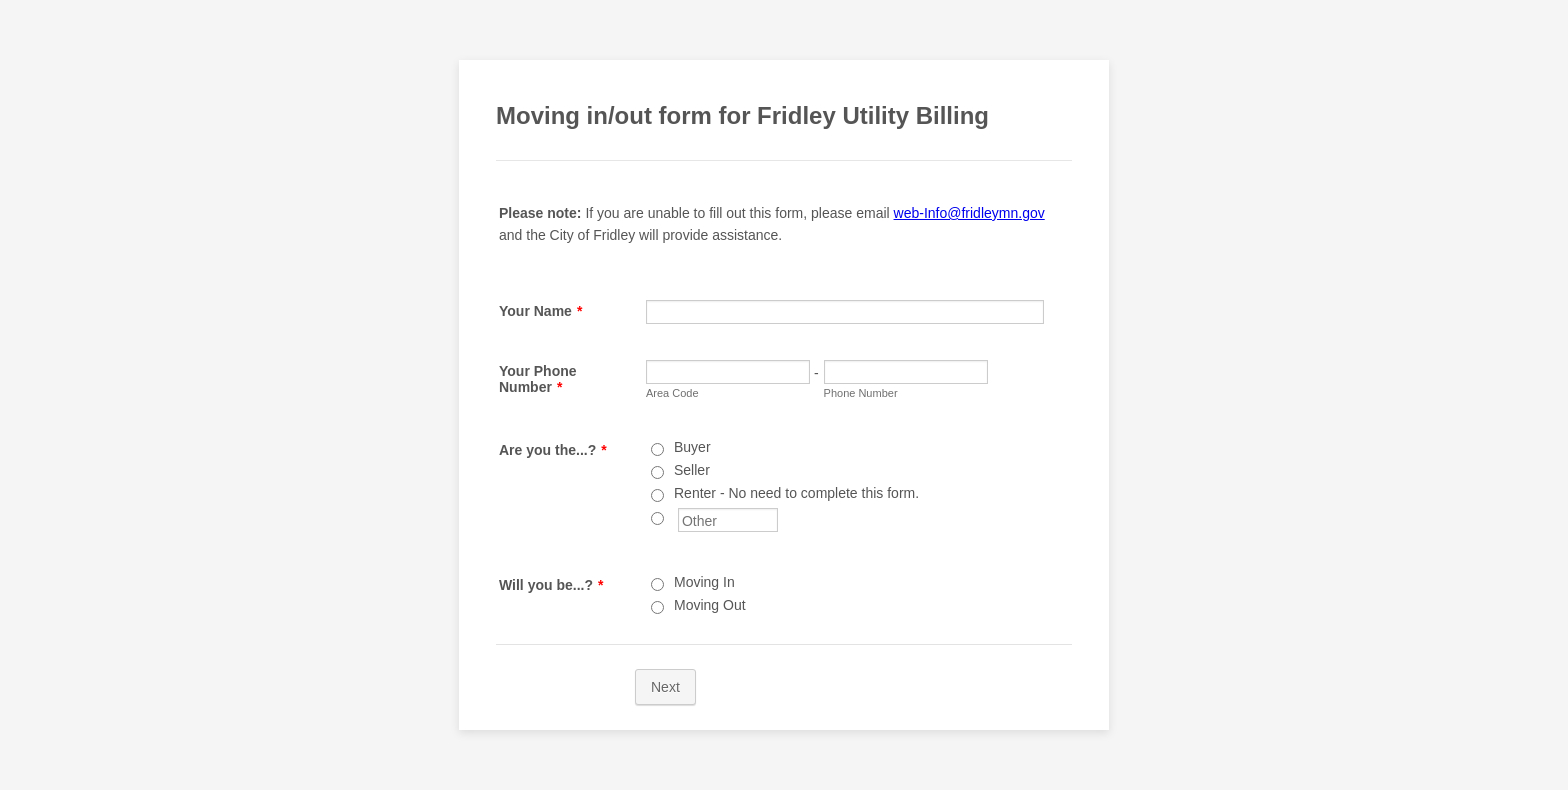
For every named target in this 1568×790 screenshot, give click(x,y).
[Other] (657, 518)
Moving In (704, 582)
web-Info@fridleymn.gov (969, 213)
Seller (692, 470)
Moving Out (710, 605)
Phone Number (861, 393)
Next (665, 687)
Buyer (692, 447)
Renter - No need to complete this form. (796, 493)
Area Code (672, 393)
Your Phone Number (538, 379)
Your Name (540, 311)
